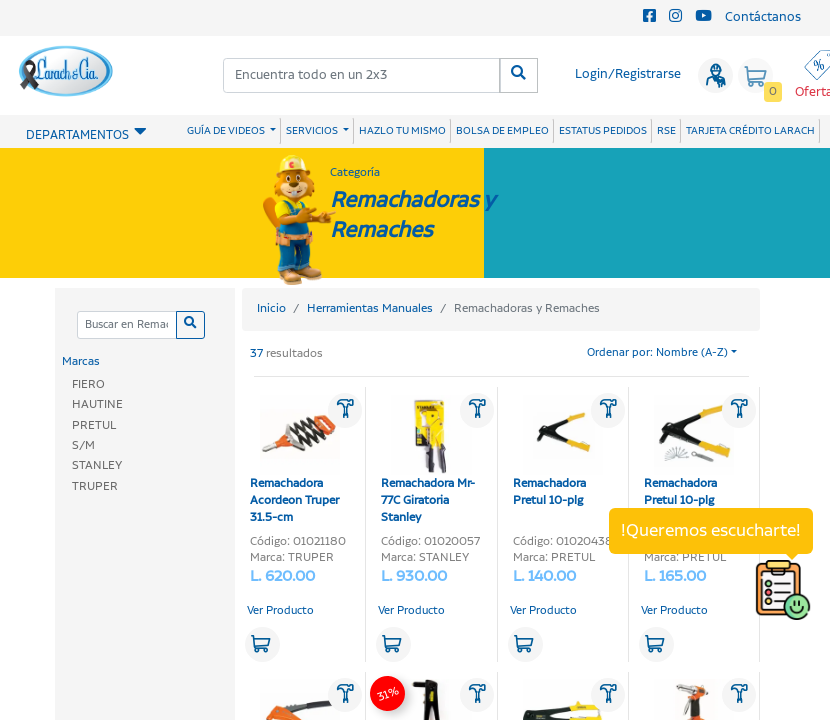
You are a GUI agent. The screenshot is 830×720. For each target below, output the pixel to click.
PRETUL (94, 425)
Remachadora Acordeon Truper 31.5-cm (295, 460)
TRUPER (95, 486)
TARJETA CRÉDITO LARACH (750, 131)
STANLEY (97, 465)
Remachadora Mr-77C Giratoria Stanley (428, 460)
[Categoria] (126, 325)
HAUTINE (97, 404)
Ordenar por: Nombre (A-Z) (657, 353)
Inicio (271, 308)
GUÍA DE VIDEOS (227, 131)
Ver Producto (280, 611)
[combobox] (362, 75)
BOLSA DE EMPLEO (502, 131)
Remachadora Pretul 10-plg (558, 452)
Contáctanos (763, 17)
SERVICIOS (313, 131)
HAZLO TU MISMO (402, 131)
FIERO (88, 384)
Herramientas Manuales (370, 308)
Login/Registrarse (628, 74)
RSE (666, 131)
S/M (83, 445)
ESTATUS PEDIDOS (603, 131)
